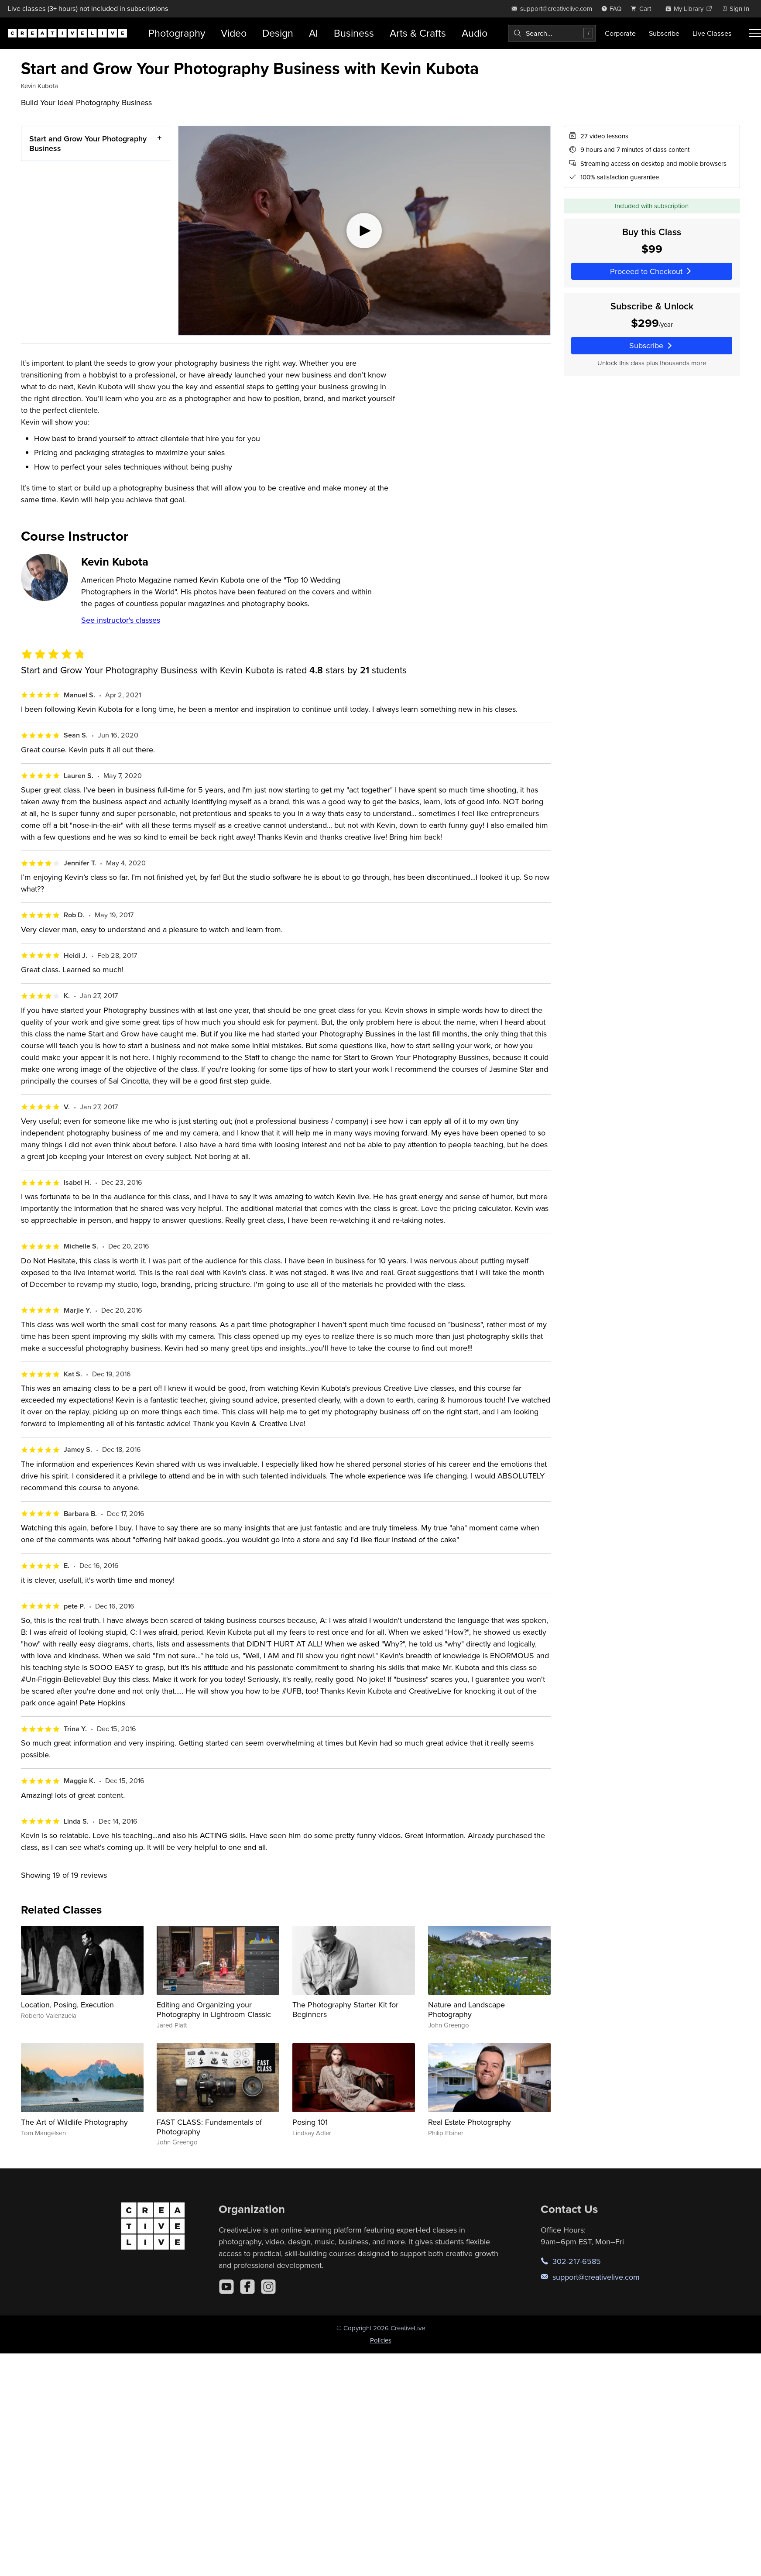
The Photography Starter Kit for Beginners (345, 2009)
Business (354, 33)
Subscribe (664, 33)
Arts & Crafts (418, 33)
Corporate (620, 33)
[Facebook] (247, 2287)
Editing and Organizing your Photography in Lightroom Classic (214, 2009)
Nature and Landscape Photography (466, 2009)
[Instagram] (268, 2287)
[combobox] (552, 33)
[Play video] (364, 230)
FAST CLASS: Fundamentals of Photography (209, 2126)
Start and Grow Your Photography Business (88, 143)
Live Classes (712, 33)
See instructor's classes (120, 619)
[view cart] (643, 8)
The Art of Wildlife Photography (74, 2121)
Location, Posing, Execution (67, 2004)
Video (234, 33)
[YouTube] (226, 2287)
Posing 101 (310, 2121)
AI (313, 33)
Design (277, 33)
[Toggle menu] (755, 33)
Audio (474, 33)
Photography (176, 33)
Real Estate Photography (469, 2121)
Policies (380, 2340)
